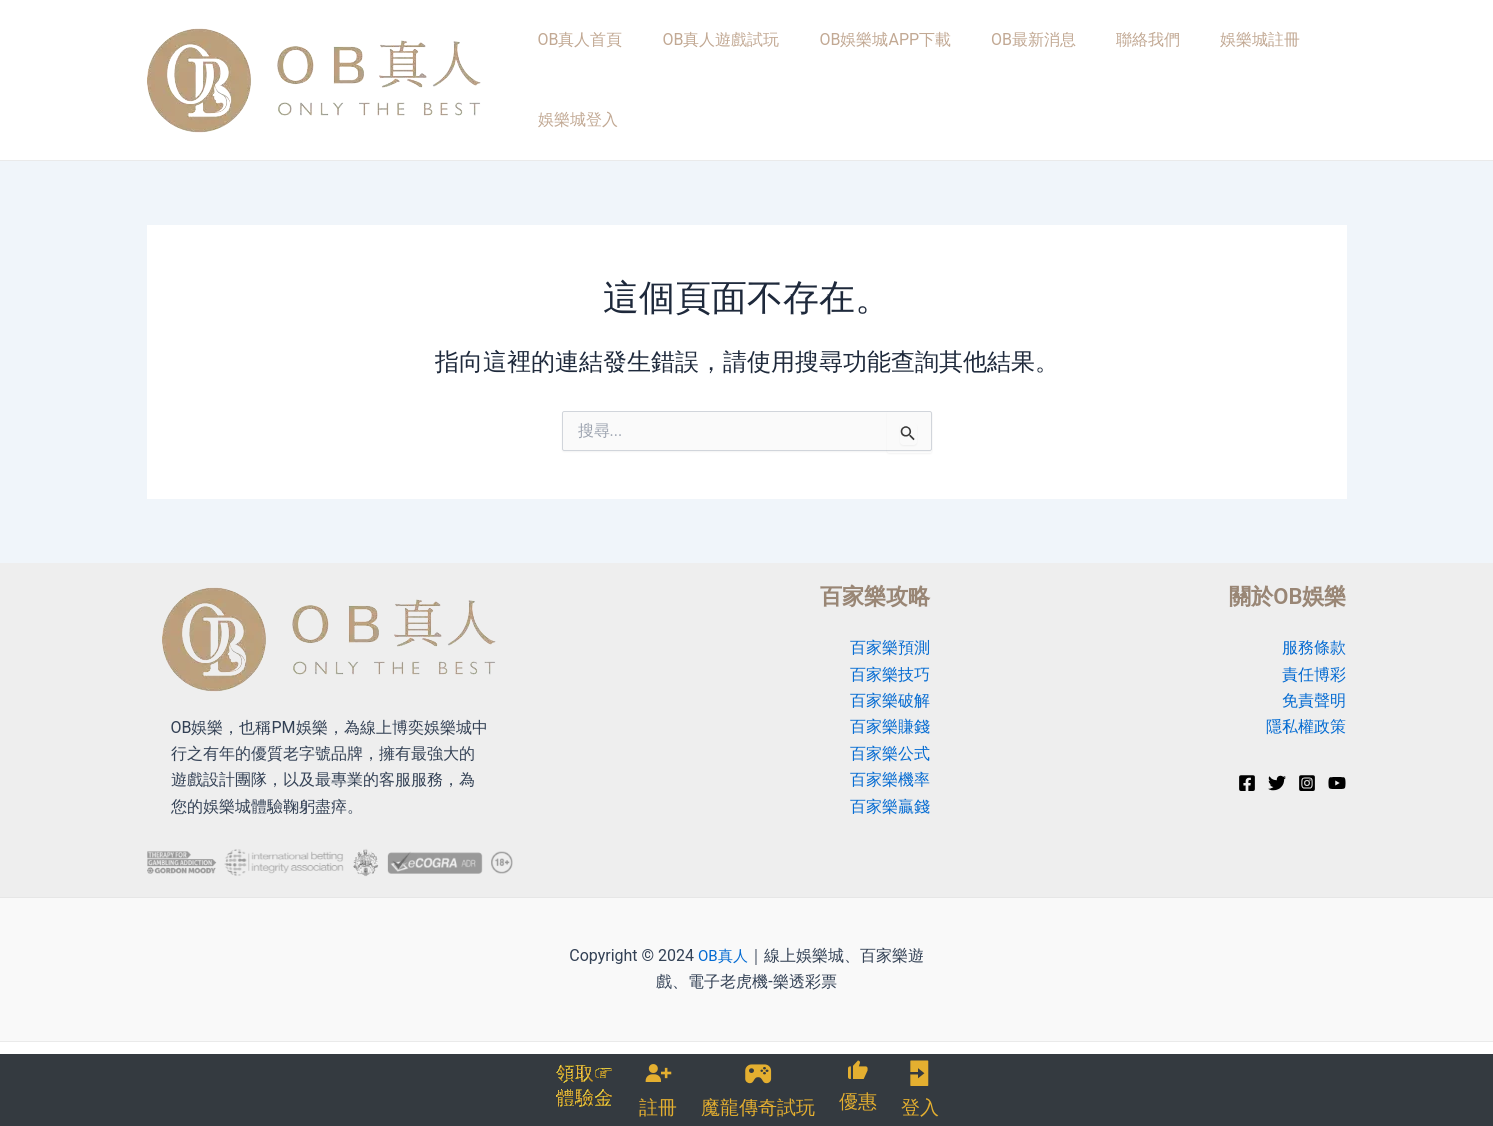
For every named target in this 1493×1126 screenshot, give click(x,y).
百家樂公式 (890, 737)
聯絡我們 (1090, 71)
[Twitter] (1277, 767)
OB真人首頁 (577, 71)
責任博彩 (1314, 658)
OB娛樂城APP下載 (855, 71)
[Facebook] (1247, 767)
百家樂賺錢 (890, 711)
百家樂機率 (890, 764)
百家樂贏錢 (890, 790)
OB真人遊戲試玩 (704, 71)
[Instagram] (1307, 767)
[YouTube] (1337, 767)
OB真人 (722, 939)
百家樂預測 (890, 632)
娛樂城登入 (1294, 71)
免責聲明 (1314, 684)
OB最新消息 (989, 71)
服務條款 (1314, 632)
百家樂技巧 (890, 658)
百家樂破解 (890, 684)
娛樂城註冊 (1188, 71)
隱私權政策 (1306, 711)
